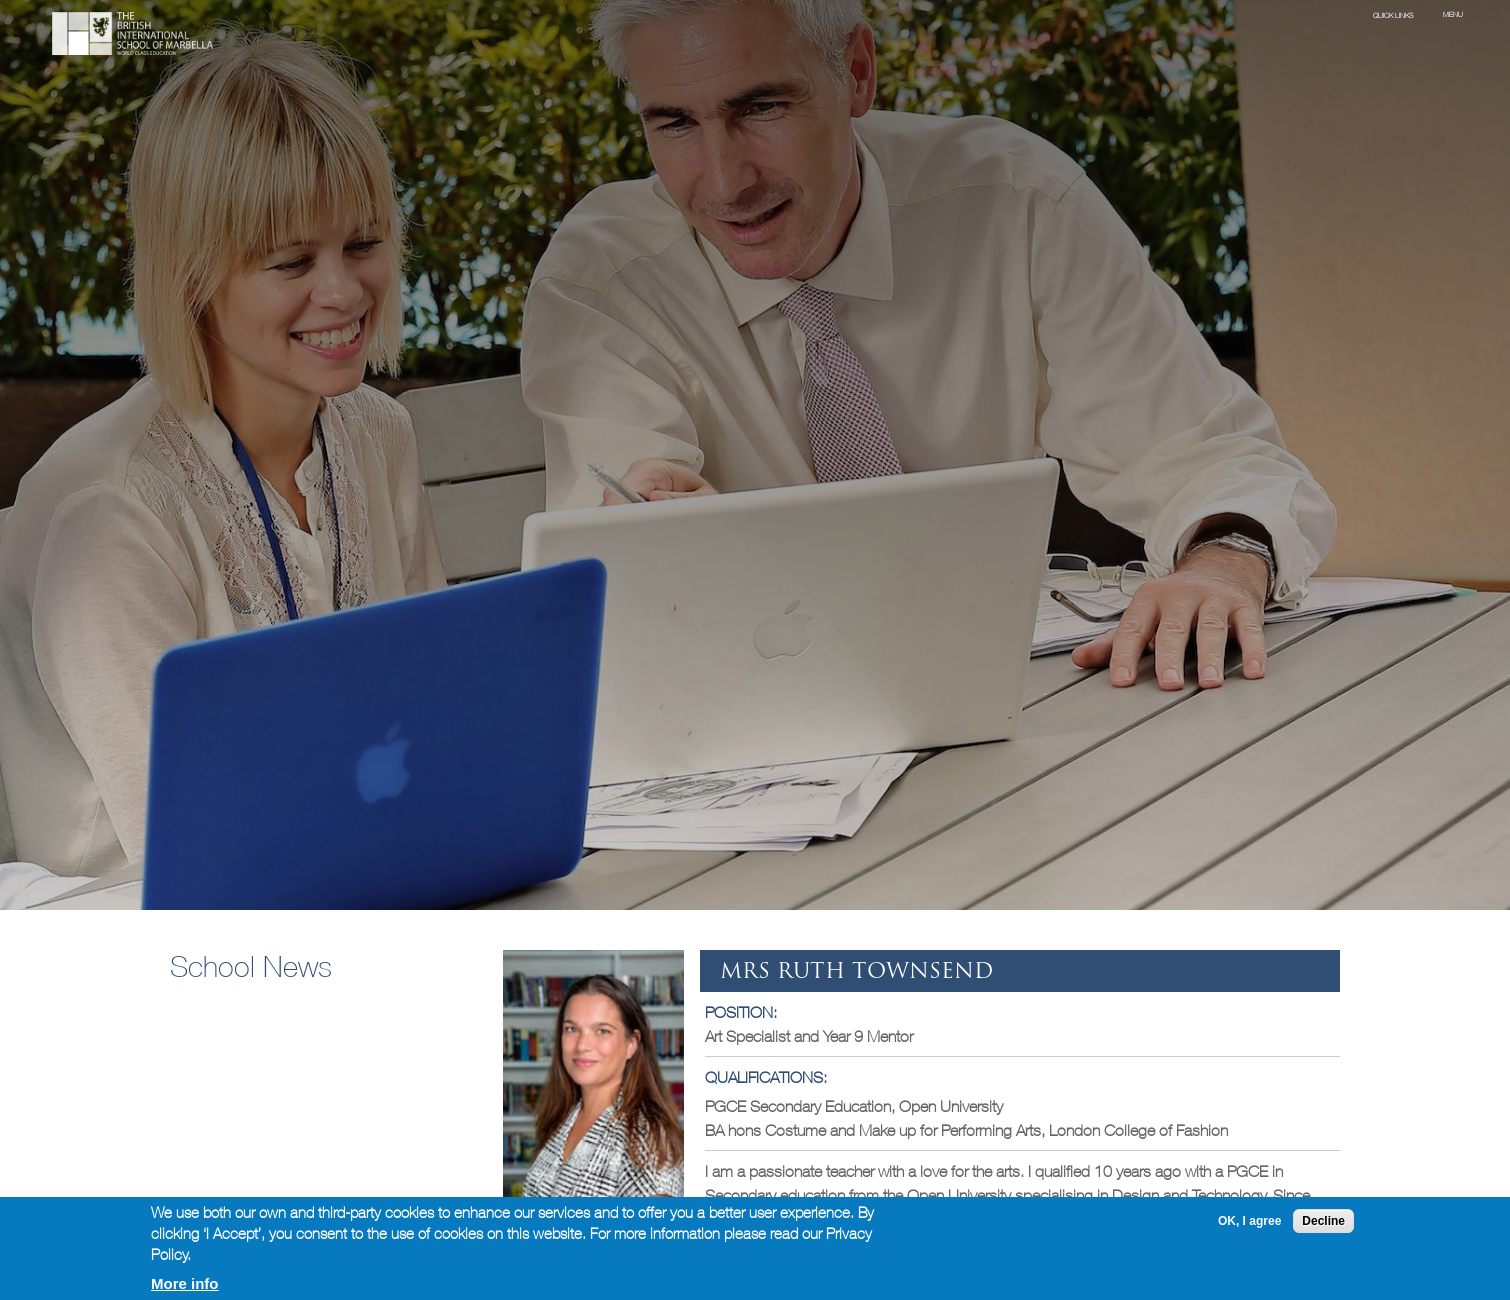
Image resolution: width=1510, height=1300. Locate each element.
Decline (1323, 1221)
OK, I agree (1249, 1221)
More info (185, 1283)
